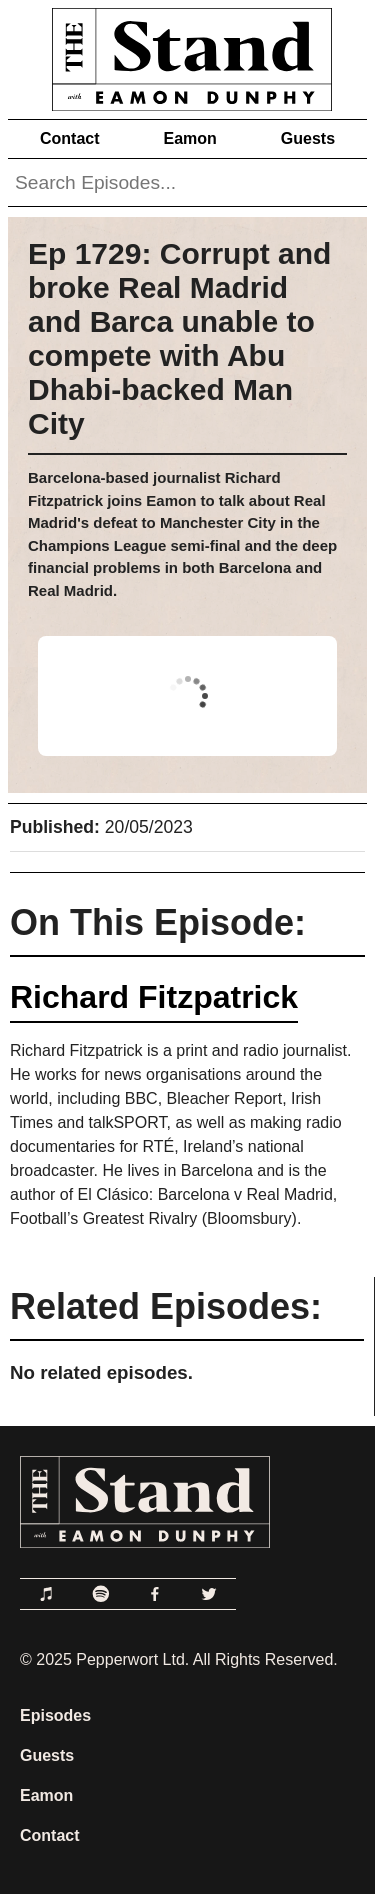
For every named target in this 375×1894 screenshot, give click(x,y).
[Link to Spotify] (101, 1594)
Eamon (189, 138)
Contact (70, 138)
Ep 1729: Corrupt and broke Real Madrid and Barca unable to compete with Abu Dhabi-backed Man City (179, 338)
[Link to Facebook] (155, 1594)
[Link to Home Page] (187, 55)
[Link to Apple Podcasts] (47, 1594)
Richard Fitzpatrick (154, 997)
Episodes (55, 1715)
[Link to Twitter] (209, 1594)
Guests (308, 138)
